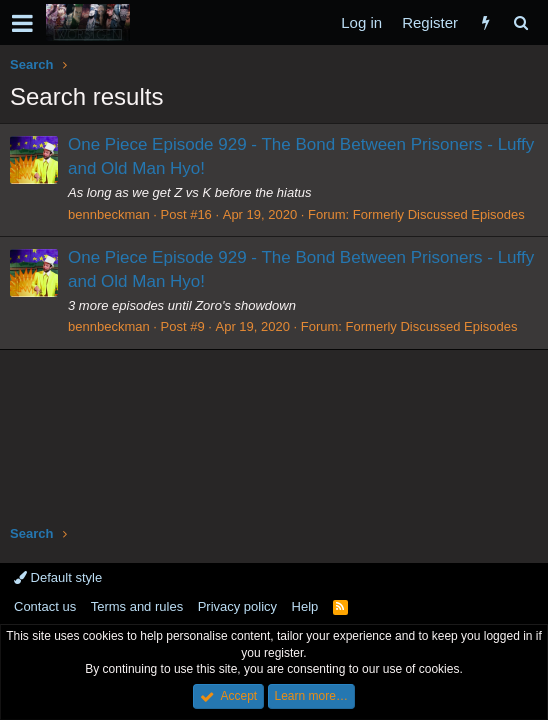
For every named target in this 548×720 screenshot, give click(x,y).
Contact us (45, 606)
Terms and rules (137, 606)
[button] (22, 23)
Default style (58, 577)
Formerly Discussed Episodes (439, 214)
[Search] (520, 22)
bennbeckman (109, 214)
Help (305, 606)
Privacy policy (237, 606)
